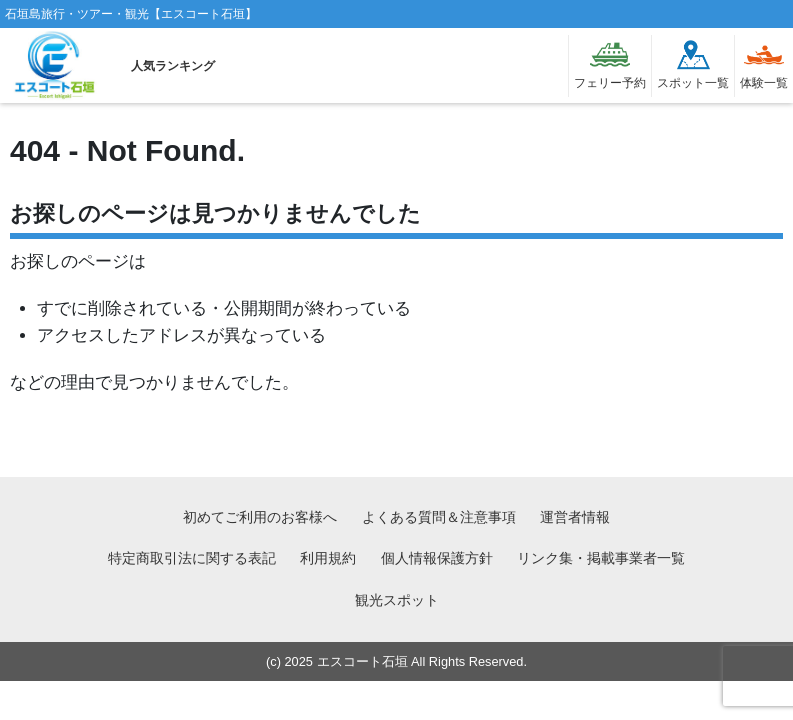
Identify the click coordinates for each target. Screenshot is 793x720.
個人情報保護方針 (437, 558)
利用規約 (328, 558)
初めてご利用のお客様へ (260, 517)
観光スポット (397, 600)
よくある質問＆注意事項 (439, 517)
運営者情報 (575, 517)
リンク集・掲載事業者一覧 (601, 558)
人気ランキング (173, 66)
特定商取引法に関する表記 (192, 558)
